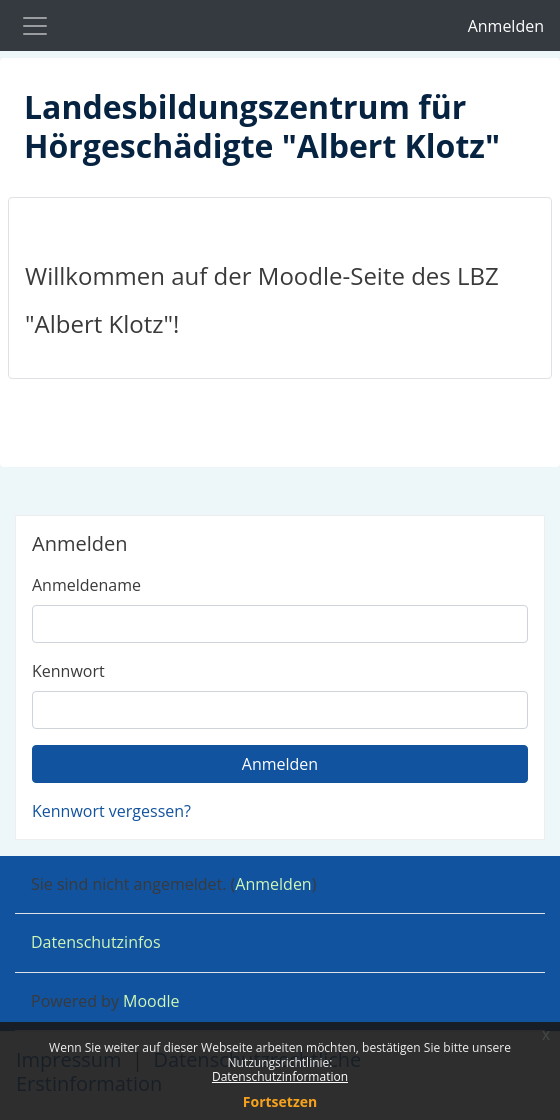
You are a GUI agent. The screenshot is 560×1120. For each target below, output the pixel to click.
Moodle (151, 1001)
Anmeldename (86, 585)
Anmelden (506, 26)
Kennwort (68, 671)
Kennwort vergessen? (111, 811)
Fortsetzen (280, 1101)
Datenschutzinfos (96, 942)
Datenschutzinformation (280, 1076)
